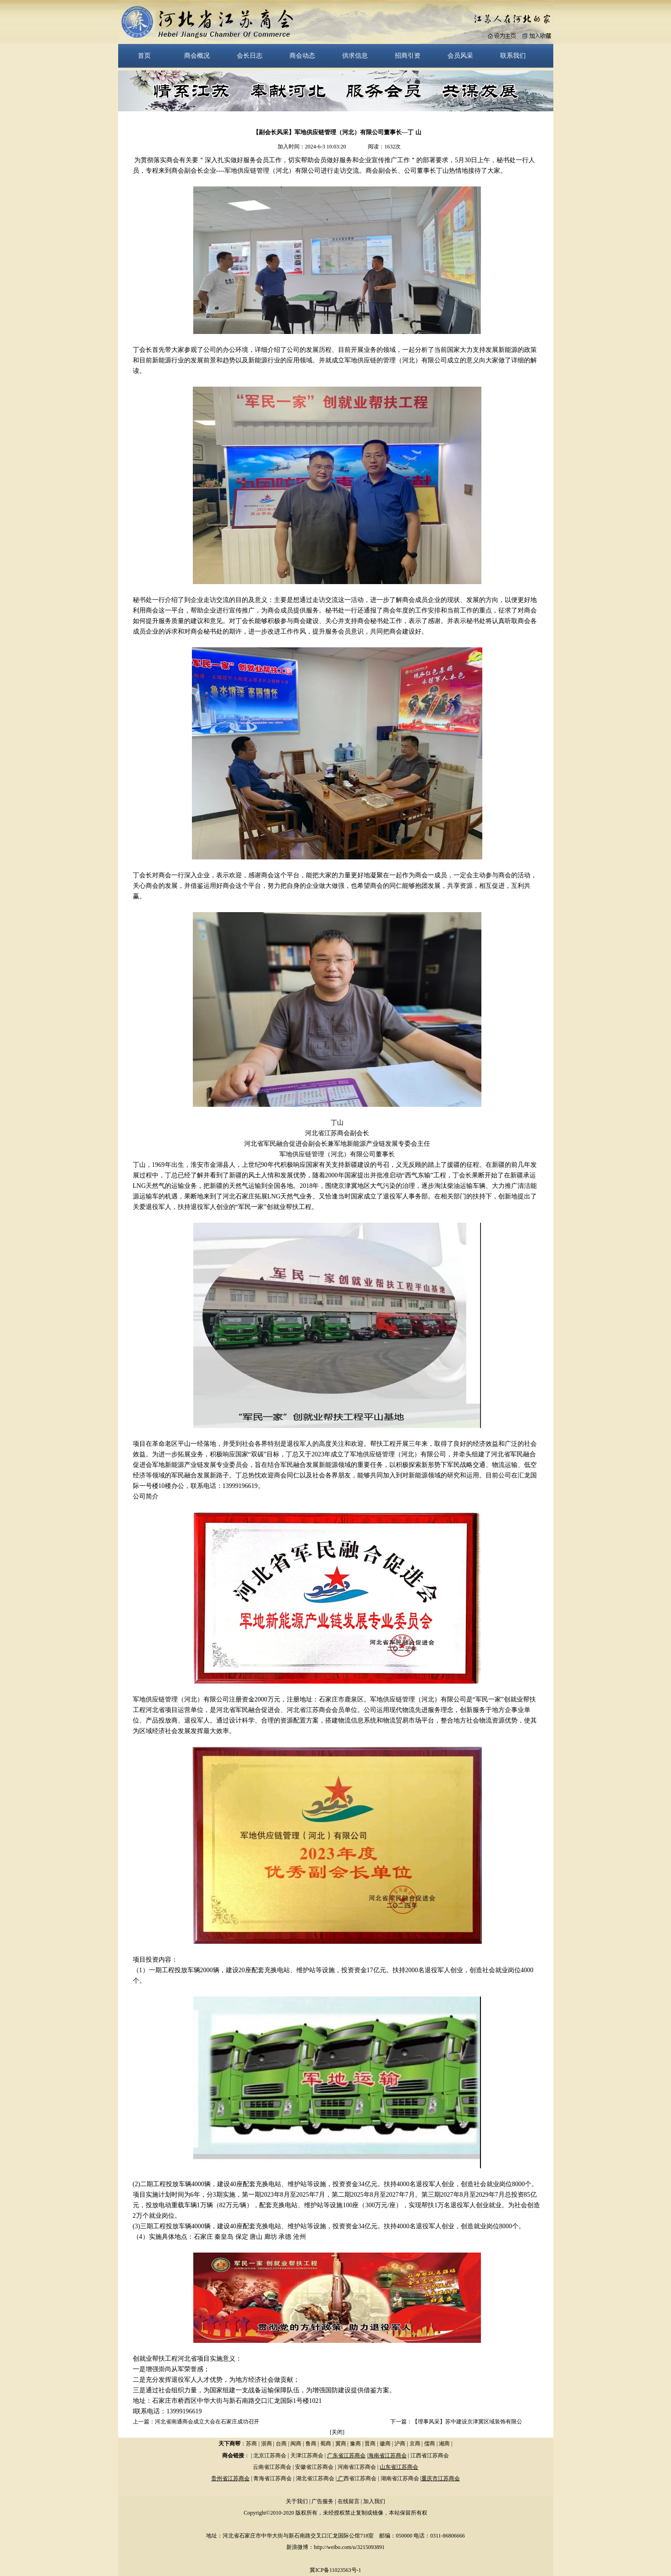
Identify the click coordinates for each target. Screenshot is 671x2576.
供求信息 (355, 55)
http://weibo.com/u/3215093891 (349, 2547)
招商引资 (407, 55)
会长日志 (249, 55)
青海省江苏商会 (272, 2478)
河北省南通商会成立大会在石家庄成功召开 (207, 2421)
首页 (144, 55)
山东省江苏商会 (399, 2467)
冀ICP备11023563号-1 (335, 2570)
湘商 (444, 2443)
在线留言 (349, 2501)
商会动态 (302, 55)
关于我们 (297, 2501)
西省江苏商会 (360, 2478)
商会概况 (197, 55)
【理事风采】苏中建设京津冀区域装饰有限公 (467, 2421)
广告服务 (322, 2501)
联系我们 (513, 55)
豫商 (355, 2443)
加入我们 (374, 2501)
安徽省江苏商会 (314, 2467)
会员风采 (460, 55)
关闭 (337, 2432)
